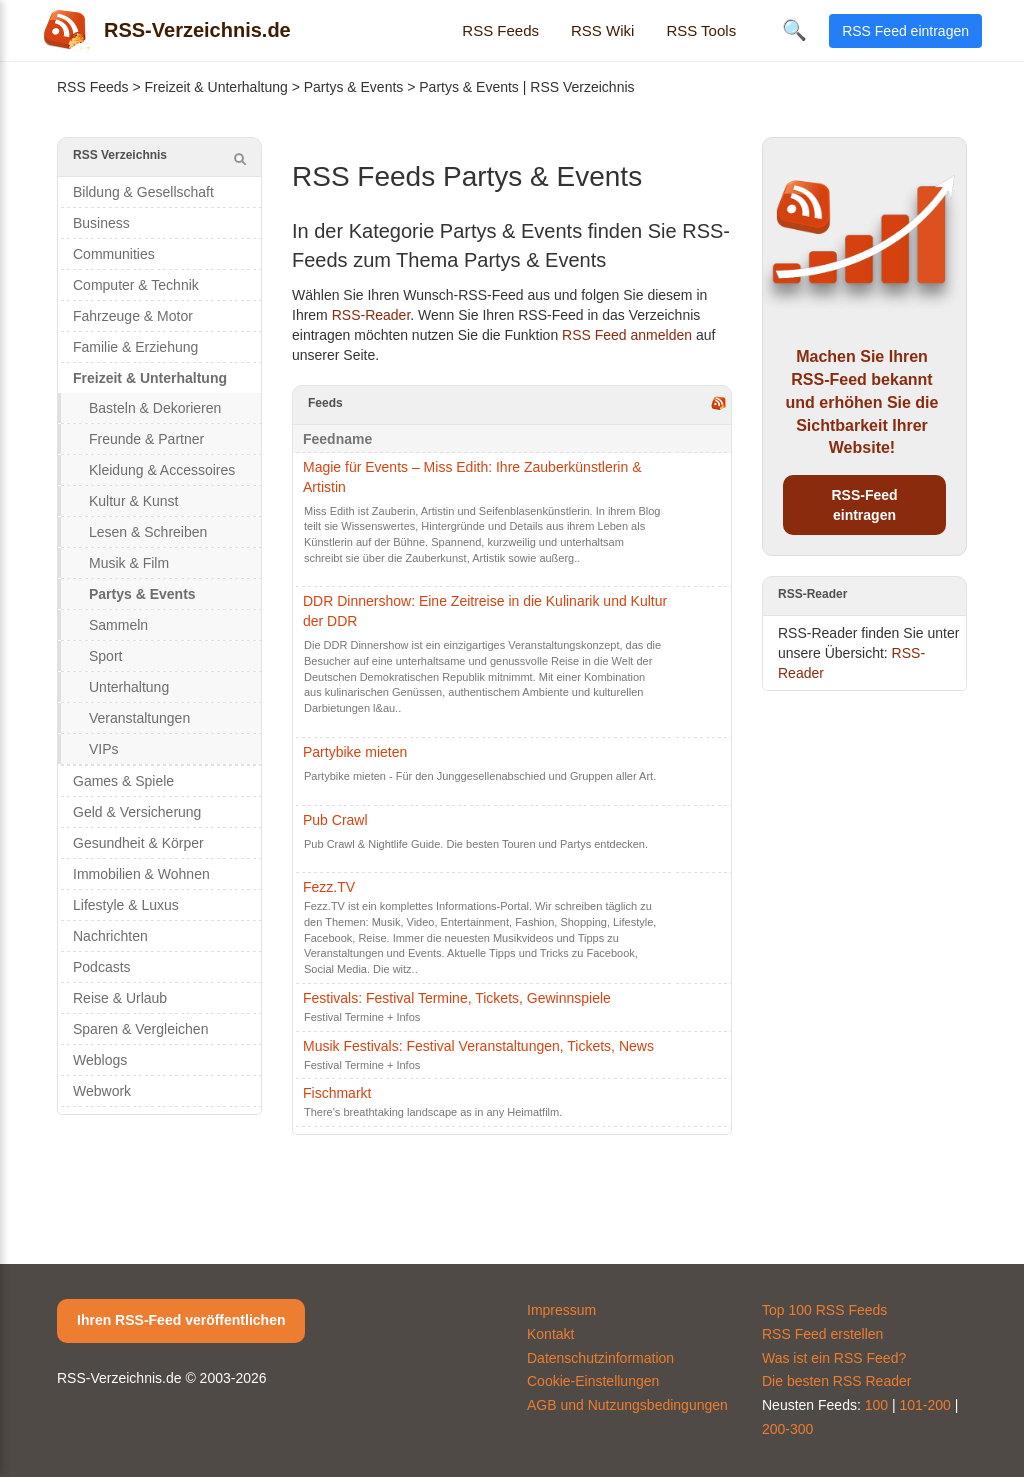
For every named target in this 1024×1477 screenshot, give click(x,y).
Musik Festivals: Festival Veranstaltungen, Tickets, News (478, 1046)
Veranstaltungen (139, 718)
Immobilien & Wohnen (141, 874)
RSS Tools (701, 30)
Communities (114, 254)
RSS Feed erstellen (822, 1334)
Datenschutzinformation (600, 1358)
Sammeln (118, 625)
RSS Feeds (500, 30)
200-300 (787, 1429)
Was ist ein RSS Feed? (834, 1358)
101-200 (925, 1405)
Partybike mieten (355, 752)
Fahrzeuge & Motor (133, 316)
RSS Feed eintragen (905, 31)
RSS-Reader (371, 315)
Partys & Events (354, 87)
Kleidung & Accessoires (162, 470)
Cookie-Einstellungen (593, 1381)
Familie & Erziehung (135, 347)
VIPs (104, 749)
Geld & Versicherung (137, 812)
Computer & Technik (136, 285)
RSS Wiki (602, 30)
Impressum (561, 1310)
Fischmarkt (337, 1093)
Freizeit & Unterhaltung (216, 87)
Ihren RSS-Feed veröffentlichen (181, 1320)
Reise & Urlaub (120, 998)
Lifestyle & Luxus (126, 905)
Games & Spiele (123, 781)
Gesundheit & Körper (138, 843)
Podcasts (102, 967)
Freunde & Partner (146, 439)
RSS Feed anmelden (627, 335)
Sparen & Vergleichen (140, 1029)
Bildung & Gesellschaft (143, 192)
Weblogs (100, 1060)
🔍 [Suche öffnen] (794, 30)
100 (876, 1405)
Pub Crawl (335, 820)
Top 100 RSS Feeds (824, 1310)
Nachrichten (110, 936)
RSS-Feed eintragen (864, 505)
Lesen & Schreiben (148, 532)
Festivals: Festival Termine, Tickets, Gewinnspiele (457, 998)
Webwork (102, 1091)
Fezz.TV (329, 887)
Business (101, 223)
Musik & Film (129, 563)
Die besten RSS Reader (836, 1381)
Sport (105, 656)
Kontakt (550, 1334)
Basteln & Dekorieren (155, 408)
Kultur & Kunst (134, 501)
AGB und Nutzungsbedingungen (627, 1405)
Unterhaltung (129, 687)
